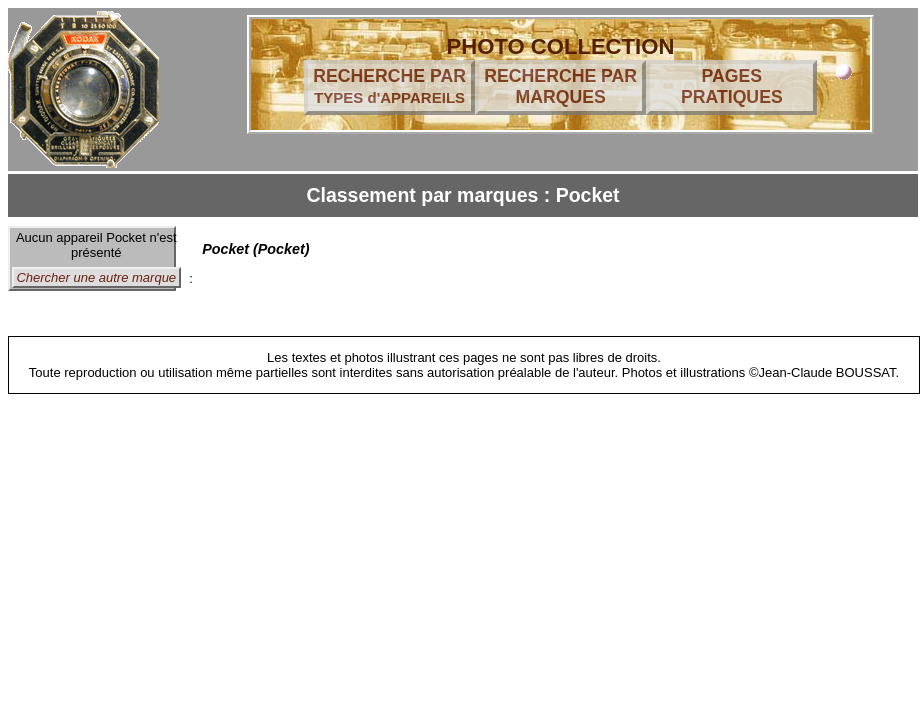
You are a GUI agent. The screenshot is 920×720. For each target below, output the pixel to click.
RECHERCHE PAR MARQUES (560, 86)
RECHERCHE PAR (389, 86)
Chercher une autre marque (96, 277)
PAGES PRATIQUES (732, 86)
